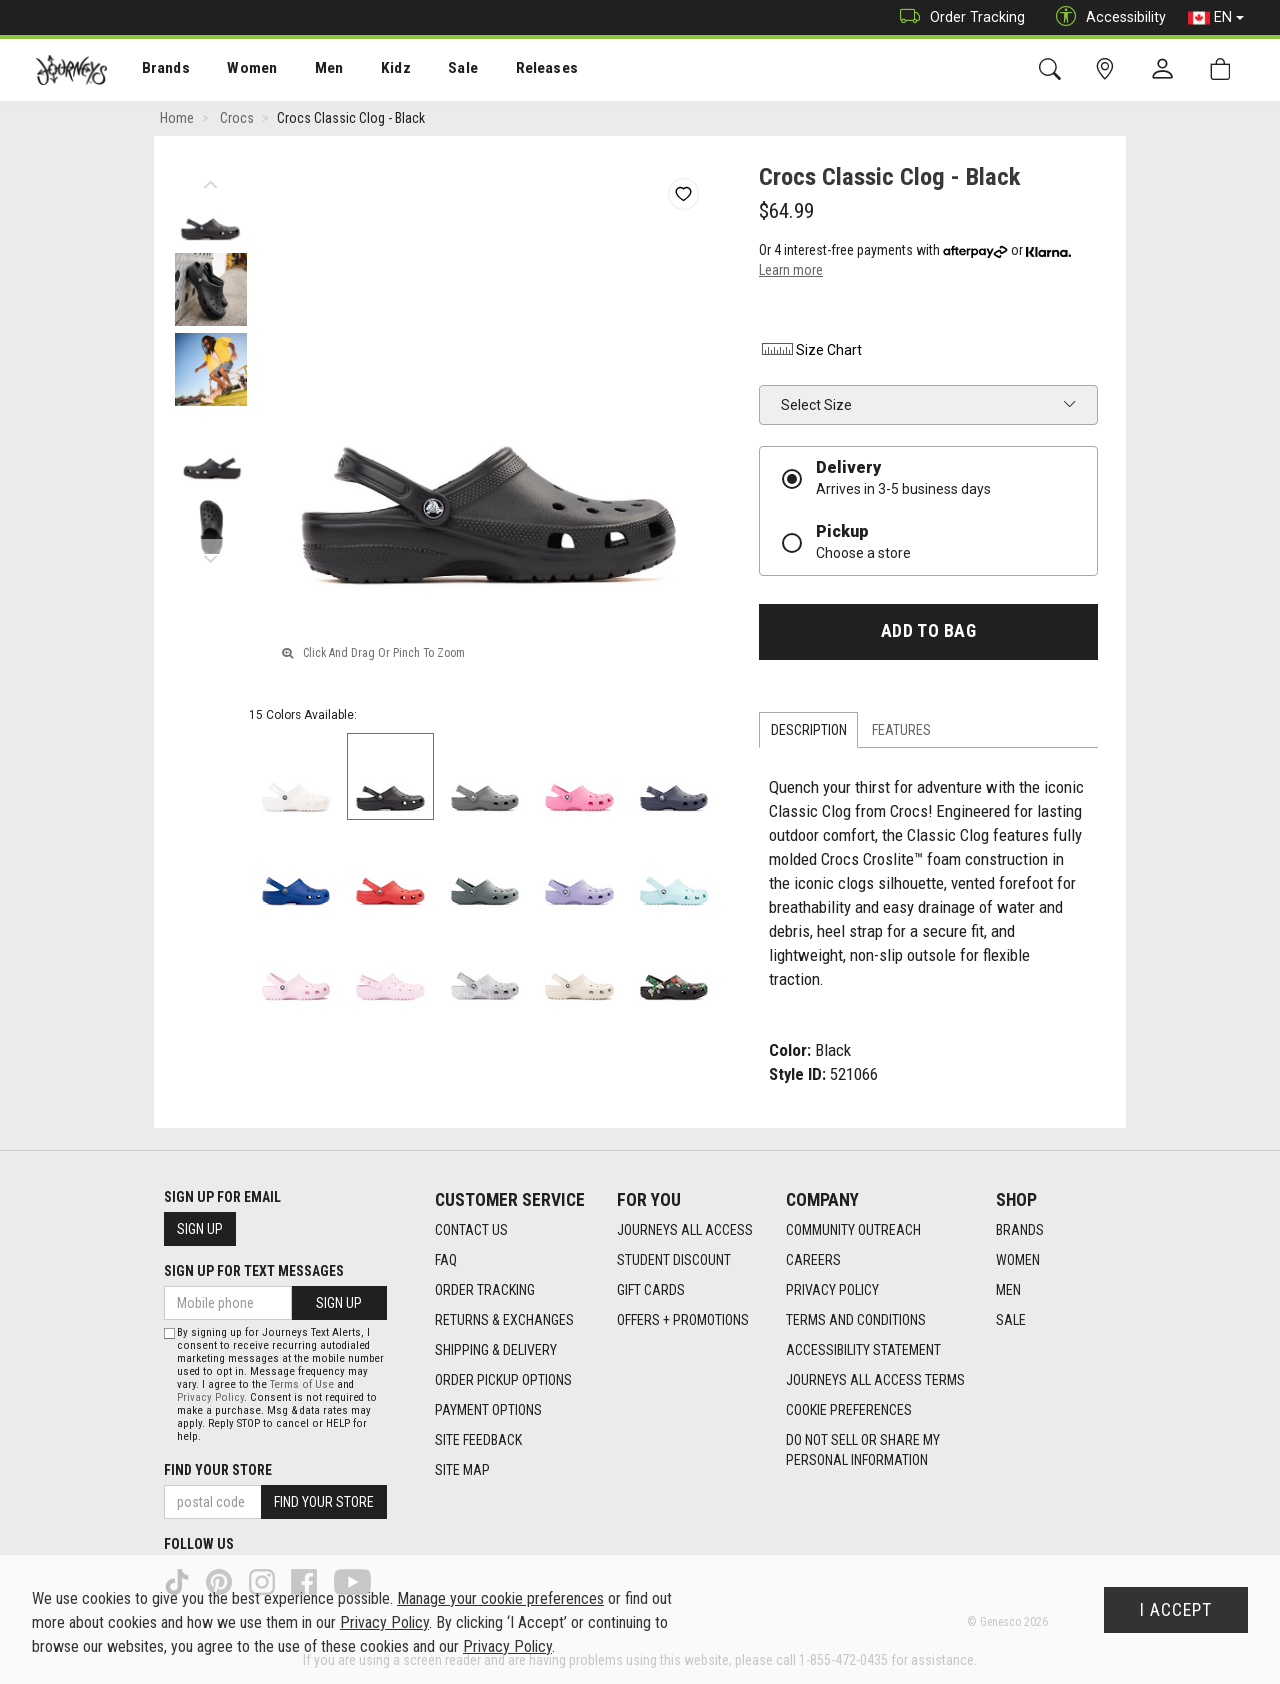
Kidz (374, 71)
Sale (438, 71)
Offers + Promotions (683, 1321)
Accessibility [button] (1106, 17)
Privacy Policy (832, 1291)
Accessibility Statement (863, 1351)
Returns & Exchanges (504, 1321)
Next (210, 555)
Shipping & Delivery (496, 1351)
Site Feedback (478, 1441)
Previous (210, 180)
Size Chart (810, 351)
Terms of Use (302, 1384)
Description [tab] (809, 730)
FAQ (446, 1261)
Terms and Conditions (856, 1321)
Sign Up (200, 1229)
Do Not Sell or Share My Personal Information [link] (863, 1451)
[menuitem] (155, 70)
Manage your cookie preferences (500, 1598)
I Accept (1176, 1610)
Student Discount (674, 1261)
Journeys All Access (685, 1231)
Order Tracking (957, 17)
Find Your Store (218, 1470)
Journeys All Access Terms (875, 1381)
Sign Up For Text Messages (254, 1271)
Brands (154, 71)
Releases (517, 71)
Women (237, 71)
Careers (813, 1261)
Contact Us (471, 1231)
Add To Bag (928, 632)
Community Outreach (853, 1231)
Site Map (462, 1471)
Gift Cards (651, 1291)
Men (310, 71)
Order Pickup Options (503, 1381)
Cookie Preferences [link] (849, 1411)
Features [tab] (901, 730)
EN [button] (1216, 18)
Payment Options (488, 1411)
